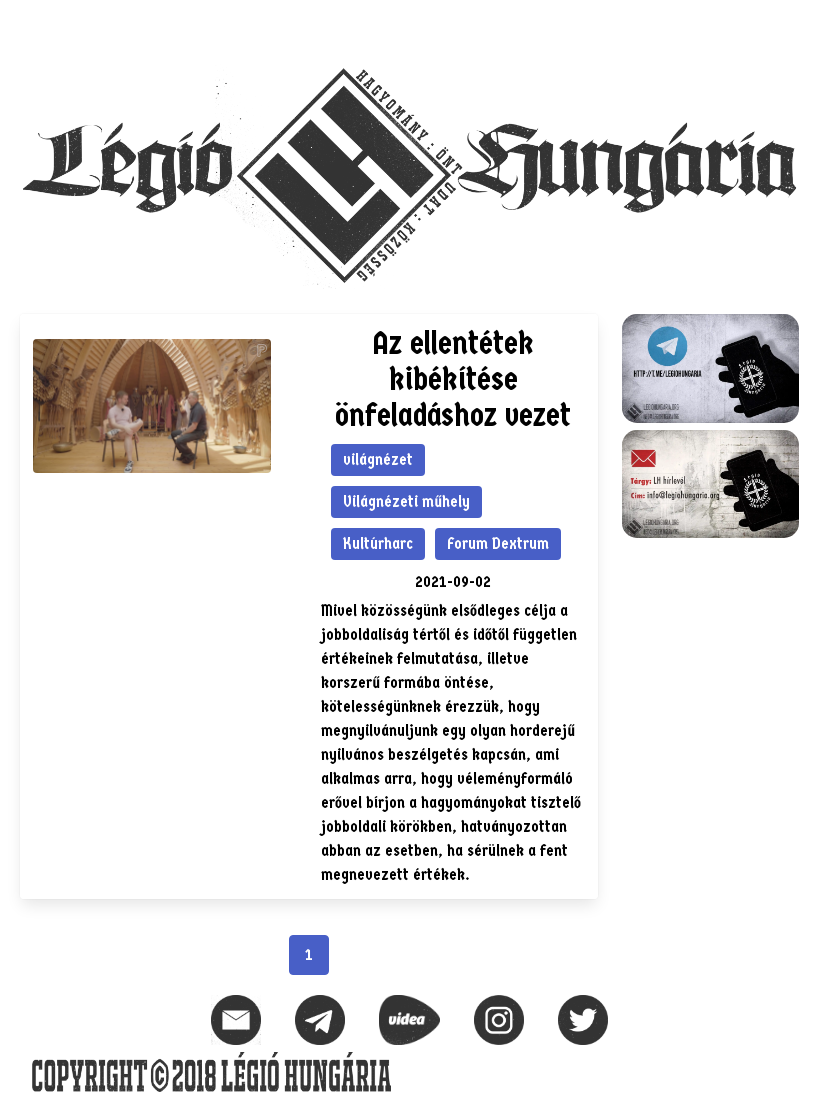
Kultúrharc (378, 543)
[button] (783, 26)
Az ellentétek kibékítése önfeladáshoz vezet (453, 379)
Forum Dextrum (498, 543)
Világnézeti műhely (406, 501)
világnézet (378, 459)
